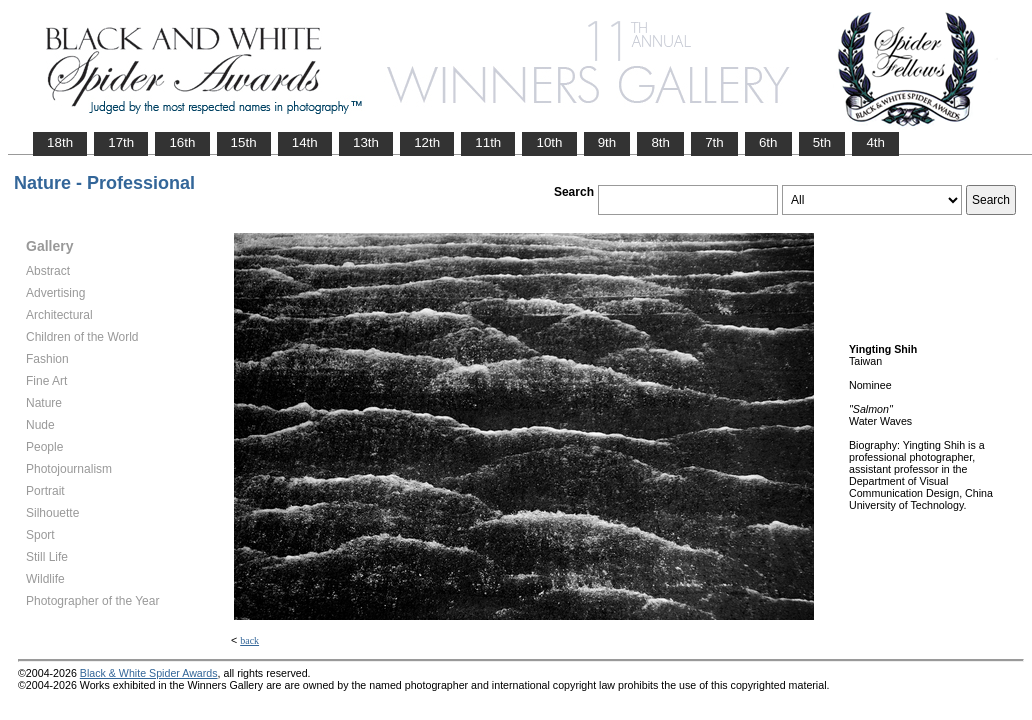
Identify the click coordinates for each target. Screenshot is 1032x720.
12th (427, 142)
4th (875, 142)
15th (244, 142)
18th (60, 142)
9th (607, 142)
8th (660, 142)
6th (768, 142)
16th (182, 142)
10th (549, 142)
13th (366, 142)
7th (714, 142)
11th (488, 142)
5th (822, 142)
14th (305, 142)
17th (121, 142)
